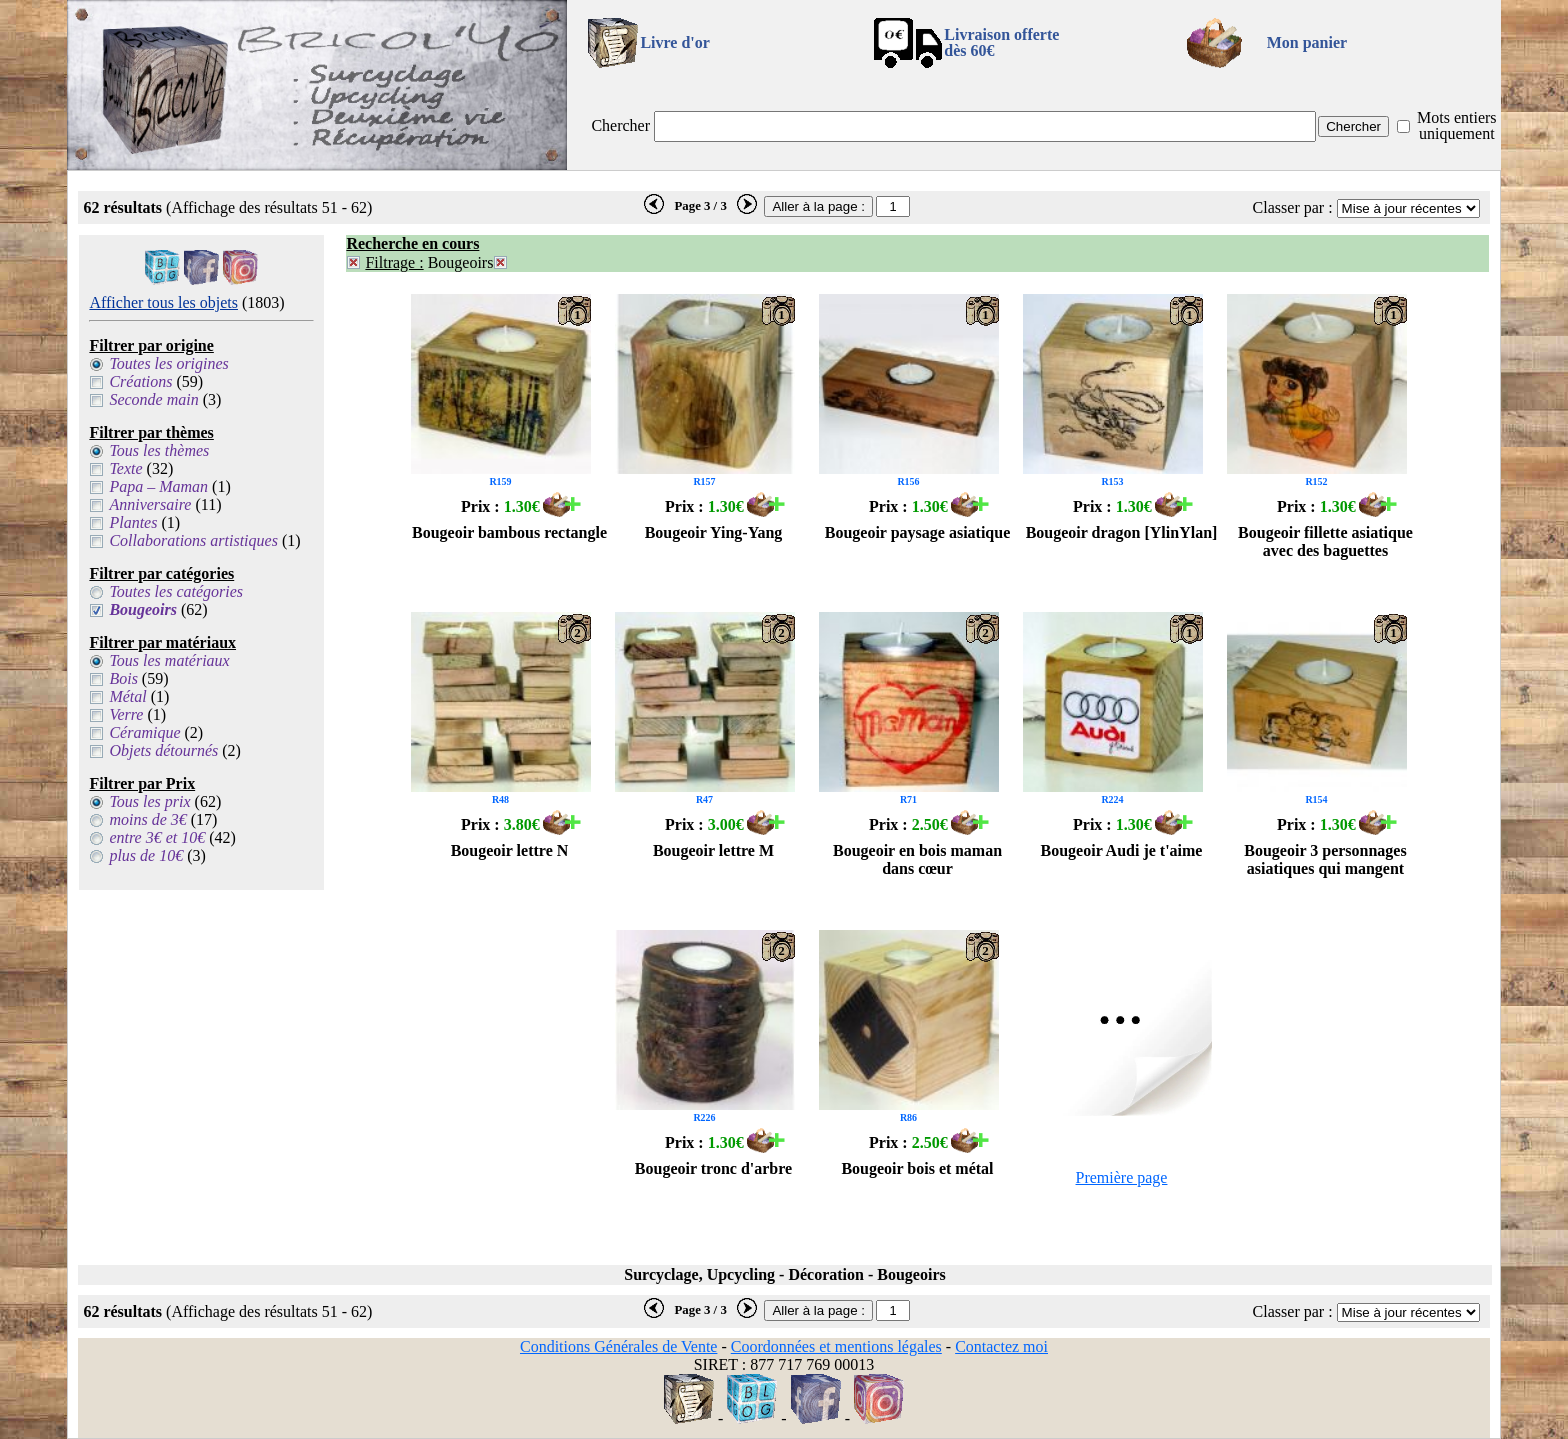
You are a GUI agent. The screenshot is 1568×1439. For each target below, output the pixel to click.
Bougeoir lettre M (713, 850)
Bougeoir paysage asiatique (918, 532)
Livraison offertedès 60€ (1001, 42)
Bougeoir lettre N (510, 850)
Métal (127, 696)
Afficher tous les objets (163, 302)
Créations (140, 381)
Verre (126, 714)
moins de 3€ (147, 819)
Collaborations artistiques (193, 540)
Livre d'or (674, 42)
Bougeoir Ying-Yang (714, 532)
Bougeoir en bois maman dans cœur (917, 859)
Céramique (144, 732)
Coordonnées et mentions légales (836, 1346)
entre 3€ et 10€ (157, 837)
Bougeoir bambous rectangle (509, 532)
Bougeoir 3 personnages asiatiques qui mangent (1325, 859)
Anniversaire (150, 504)
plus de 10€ (146, 855)
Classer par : (1293, 207)
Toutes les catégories (176, 591)
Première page (1122, 1177)
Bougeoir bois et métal (917, 1168)
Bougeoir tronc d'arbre (713, 1168)
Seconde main (153, 399)
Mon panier (1307, 42)
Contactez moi (1001, 1346)
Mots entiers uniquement (1457, 125)
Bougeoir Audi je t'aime (1122, 850)
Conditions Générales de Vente (618, 1346)
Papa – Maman (158, 486)
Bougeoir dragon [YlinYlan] (1122, 532)
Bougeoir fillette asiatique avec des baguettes (1325, 541)
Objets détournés (163, 750)
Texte (125, 468)
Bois (123, 678)
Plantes (133, 522)
